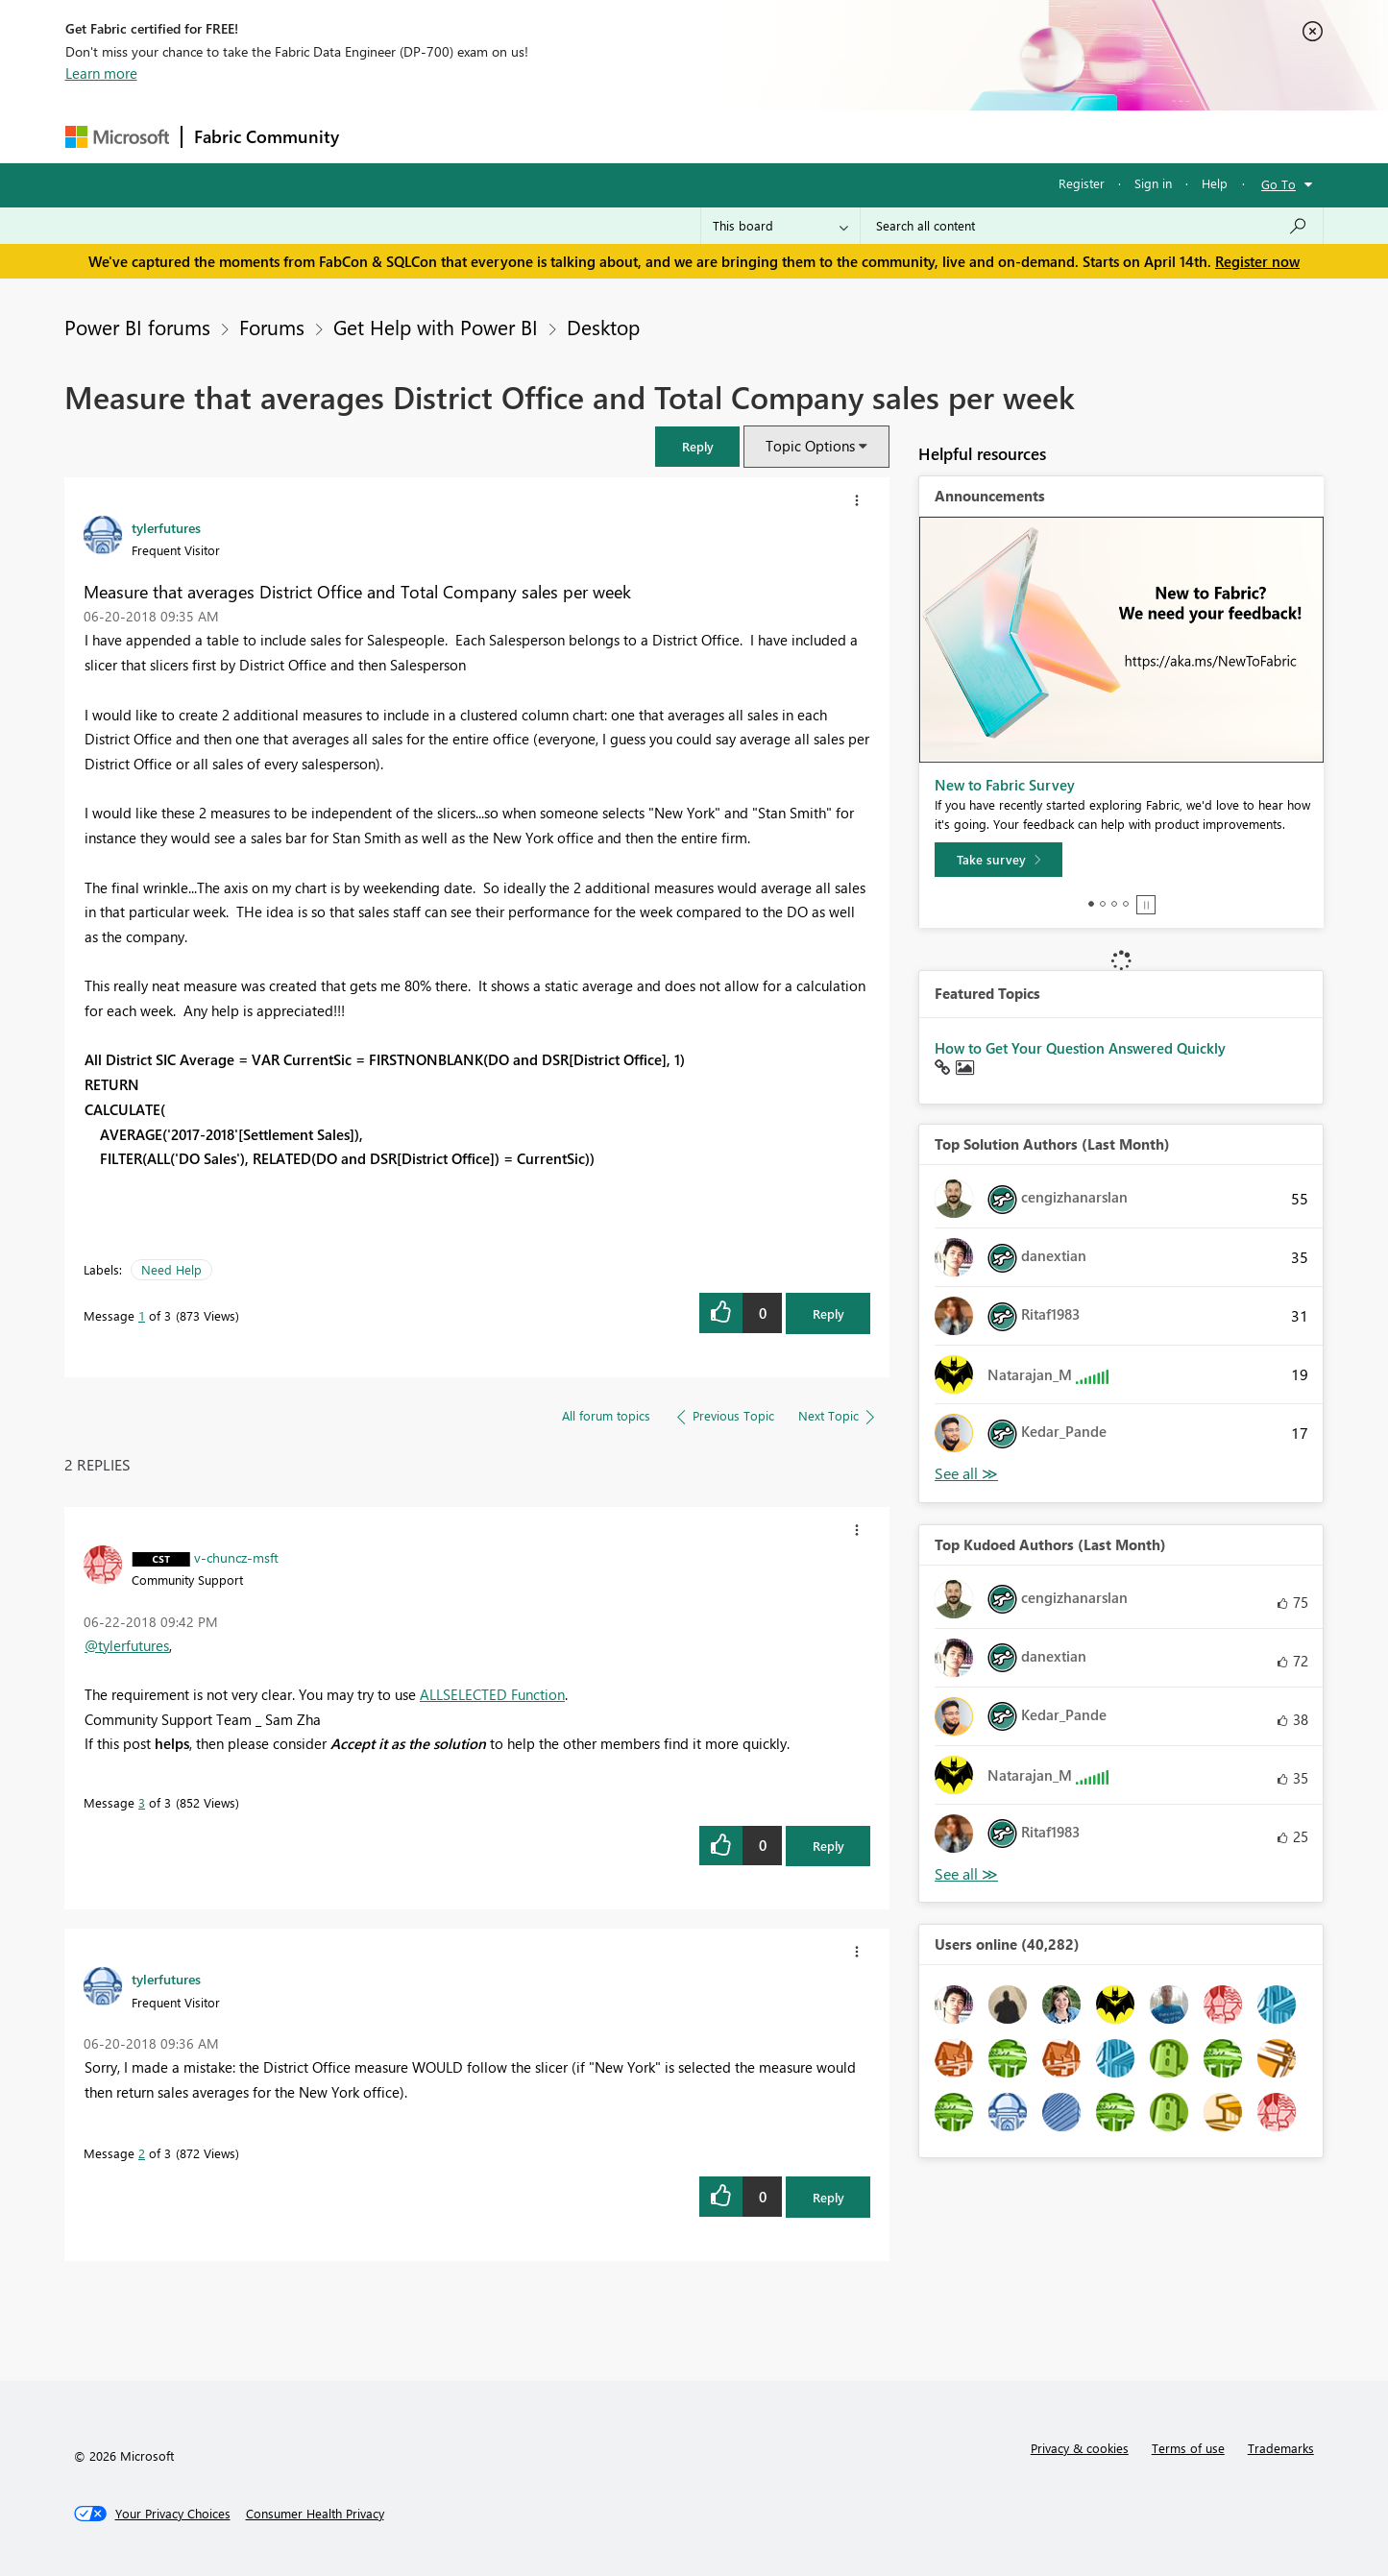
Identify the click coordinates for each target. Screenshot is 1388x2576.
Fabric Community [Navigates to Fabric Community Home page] (266, 136)
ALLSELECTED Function (492, 1694)
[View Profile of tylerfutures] (166, 527)
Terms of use (1188, 2448)
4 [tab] (1126, 904)
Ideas (546, 136)
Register (1082, 183)
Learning (791, 136)
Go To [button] (1278, 184)
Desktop (603, 326)
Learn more (101, 73)
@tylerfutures (127, 1645)
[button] (697, 446)
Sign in (1153, 183)
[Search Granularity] (780, 225)
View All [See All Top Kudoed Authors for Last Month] (966, 1874)
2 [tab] (1103, 904)
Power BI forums (137, 326)
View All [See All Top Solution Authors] (966, 1474)
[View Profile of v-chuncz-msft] (236, 1557)
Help (1215, 183)
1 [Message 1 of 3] (141, 1315)
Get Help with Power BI (435, 326)
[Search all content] (1092, 225)
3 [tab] (1114, 904)
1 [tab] (1091, 904)
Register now (1257, 261)
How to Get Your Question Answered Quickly (1080, 1047)
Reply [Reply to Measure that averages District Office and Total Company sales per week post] (828, 1313)
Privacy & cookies (1080, 2448)
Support (872, 136)
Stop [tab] (1146, 904)
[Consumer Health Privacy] (315, 2513)
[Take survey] (998, 859)
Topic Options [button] (810, 445)
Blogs (717, 136)
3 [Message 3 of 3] (141, 1802)
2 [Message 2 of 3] (141, 2153)
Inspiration (467, 136)
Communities (632, 136)
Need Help (171, 1269)
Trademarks (1281, 2448)
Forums (382, 136)
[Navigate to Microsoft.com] (117, 137)
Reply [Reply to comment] (828, 1845)
